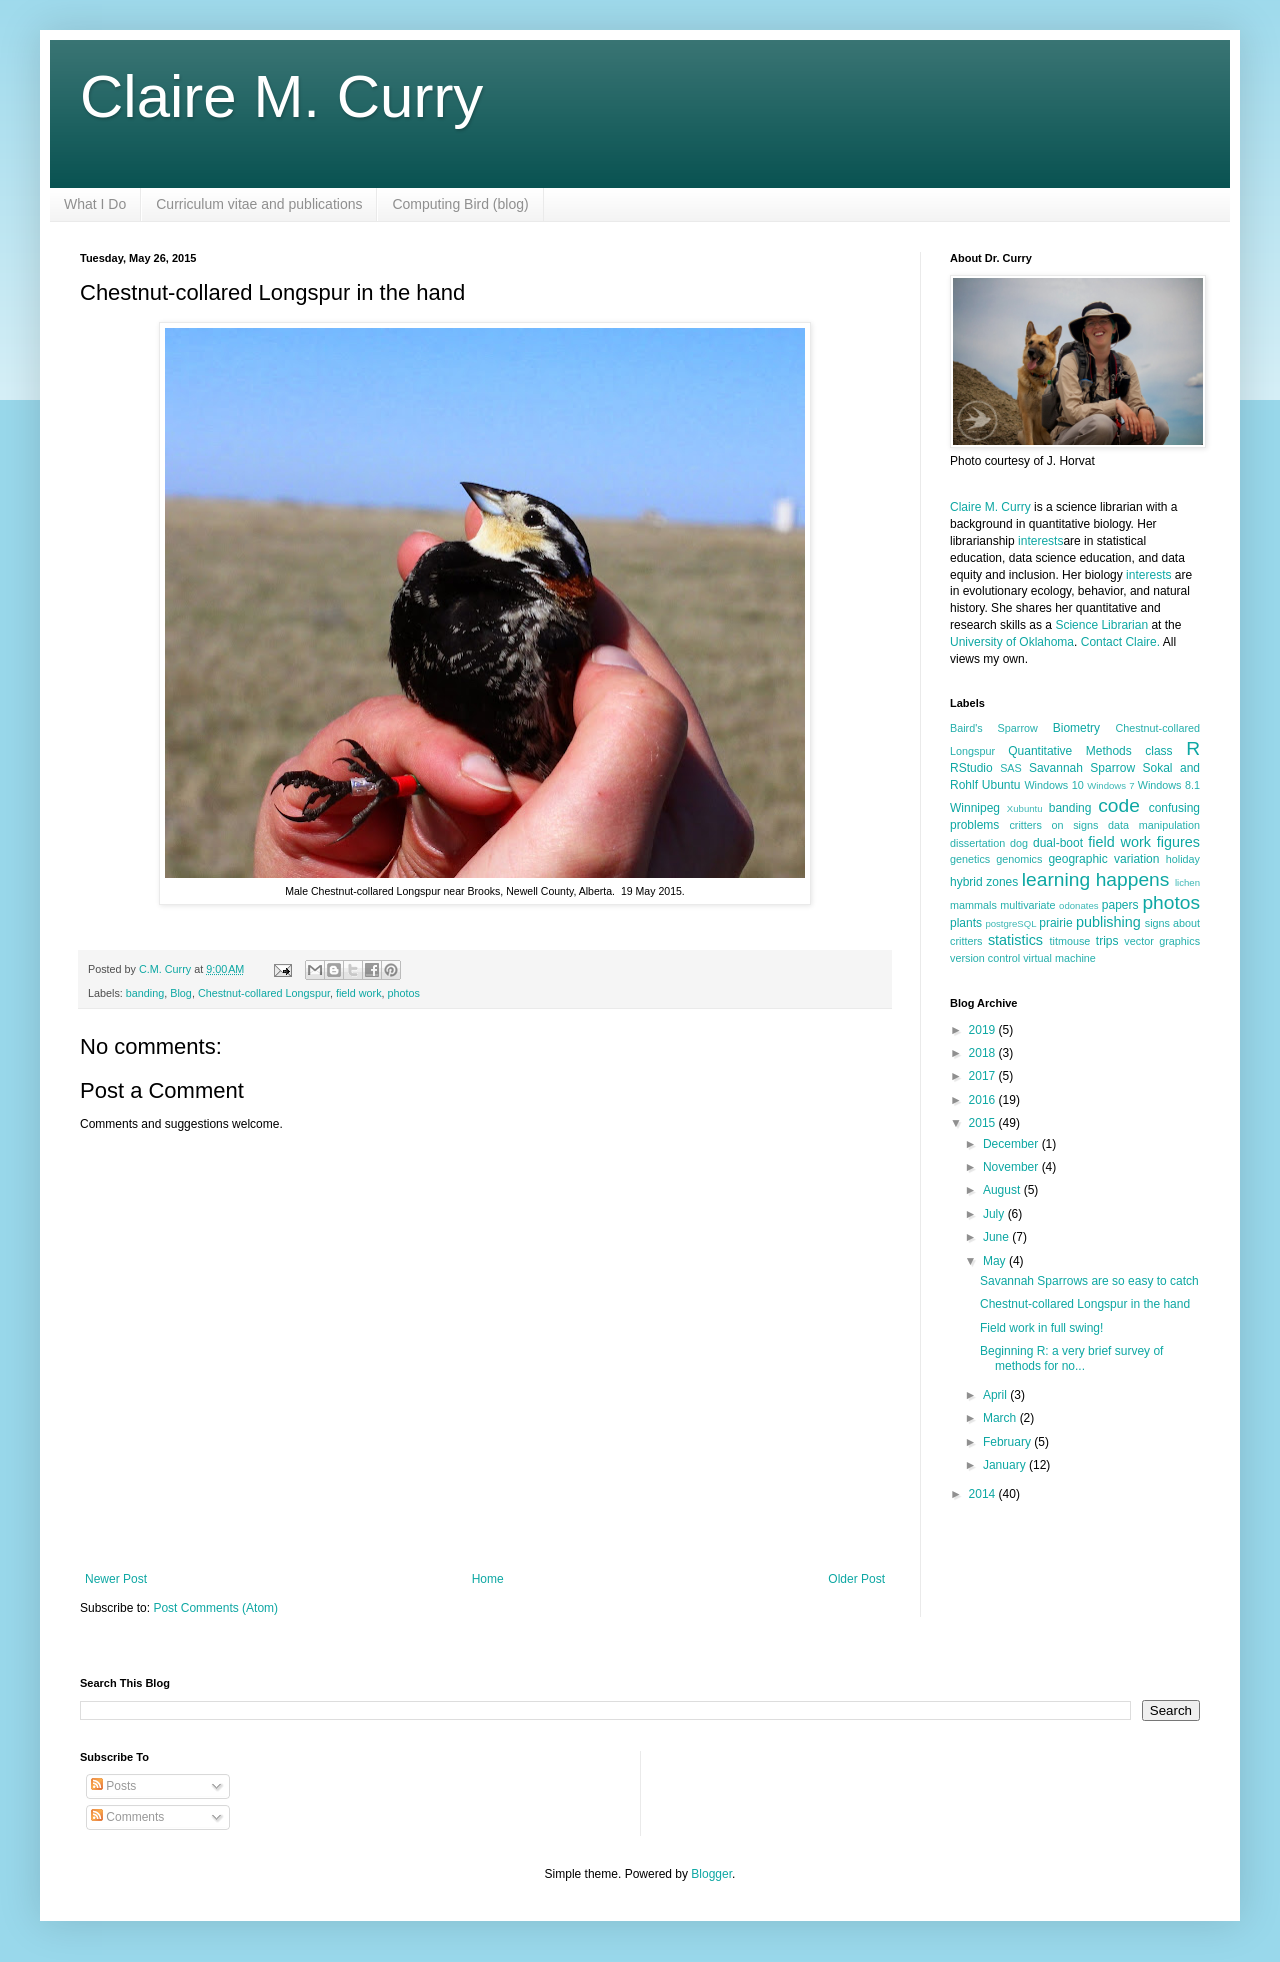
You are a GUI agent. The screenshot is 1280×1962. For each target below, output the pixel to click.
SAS (1011, 768)
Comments (127, 1817)
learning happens (1095, 879)
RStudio (971, 768)
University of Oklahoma (1012, 642)
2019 (984, 1030)
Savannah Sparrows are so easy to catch (1089, 1281)
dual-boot (1058, 843)
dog (1019, 843)
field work (359, 993)
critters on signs (1053, 825)
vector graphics (1162, 941)
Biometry (1076, 728)
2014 (984, 1494)
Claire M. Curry (281, 96)
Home (488, 1579)
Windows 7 (1110, 785)
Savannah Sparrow (1082, 768)
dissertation (977, 843)
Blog (181, 993)
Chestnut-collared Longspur (264, 993)
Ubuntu (1001, 785)
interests (1040, 541)
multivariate (1027, 905)
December (1012, 1144)
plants (966, 923)
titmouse (1070, 941)
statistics (1015, 940)
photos (404, 993)
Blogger (711, 1874)
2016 (984, 1100)
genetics (970, 859)
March (1001, 1418)
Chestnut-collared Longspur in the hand (1085, 1304)
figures (1178, 842)
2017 (984, 1076)
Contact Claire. (1122, 642)
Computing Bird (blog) (460, 204)
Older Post (856, 1579)
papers (1120, 905)
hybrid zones (984, 882)
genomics (1019, 859)
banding (145, 993)
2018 (984, 1053)
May (996, 1261)
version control (985, 958)
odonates (1078, 905)
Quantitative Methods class (1090, 751)
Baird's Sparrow (994, 728)
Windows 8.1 (1169, 785)
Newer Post (116, 1579)
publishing (1108, 922)
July (995, 1214)
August (1003, 1190)
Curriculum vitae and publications (259, 204)
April (996, 1395)
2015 (984, 1123)
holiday (1183, 859)
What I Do (95, 204)
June (997, 1237)
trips (1107, 941)
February (1008, 1442)
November (1012, 1167)
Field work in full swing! (1041, 1328)
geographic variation (1103, 859)
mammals (973, 905)
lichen (1187, 882)
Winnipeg (975, 808)
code (1119, 805)
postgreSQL (1010, 923)
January (1006, 1465)
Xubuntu (1025, 808)
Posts (113, 1786)
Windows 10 (1053, 785)
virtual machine (1059, 958)
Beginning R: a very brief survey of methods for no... (1071, 1358)
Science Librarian (1101, 625)
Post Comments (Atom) (215, 1608)
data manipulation (1154, 825)
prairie (1055, 923)
